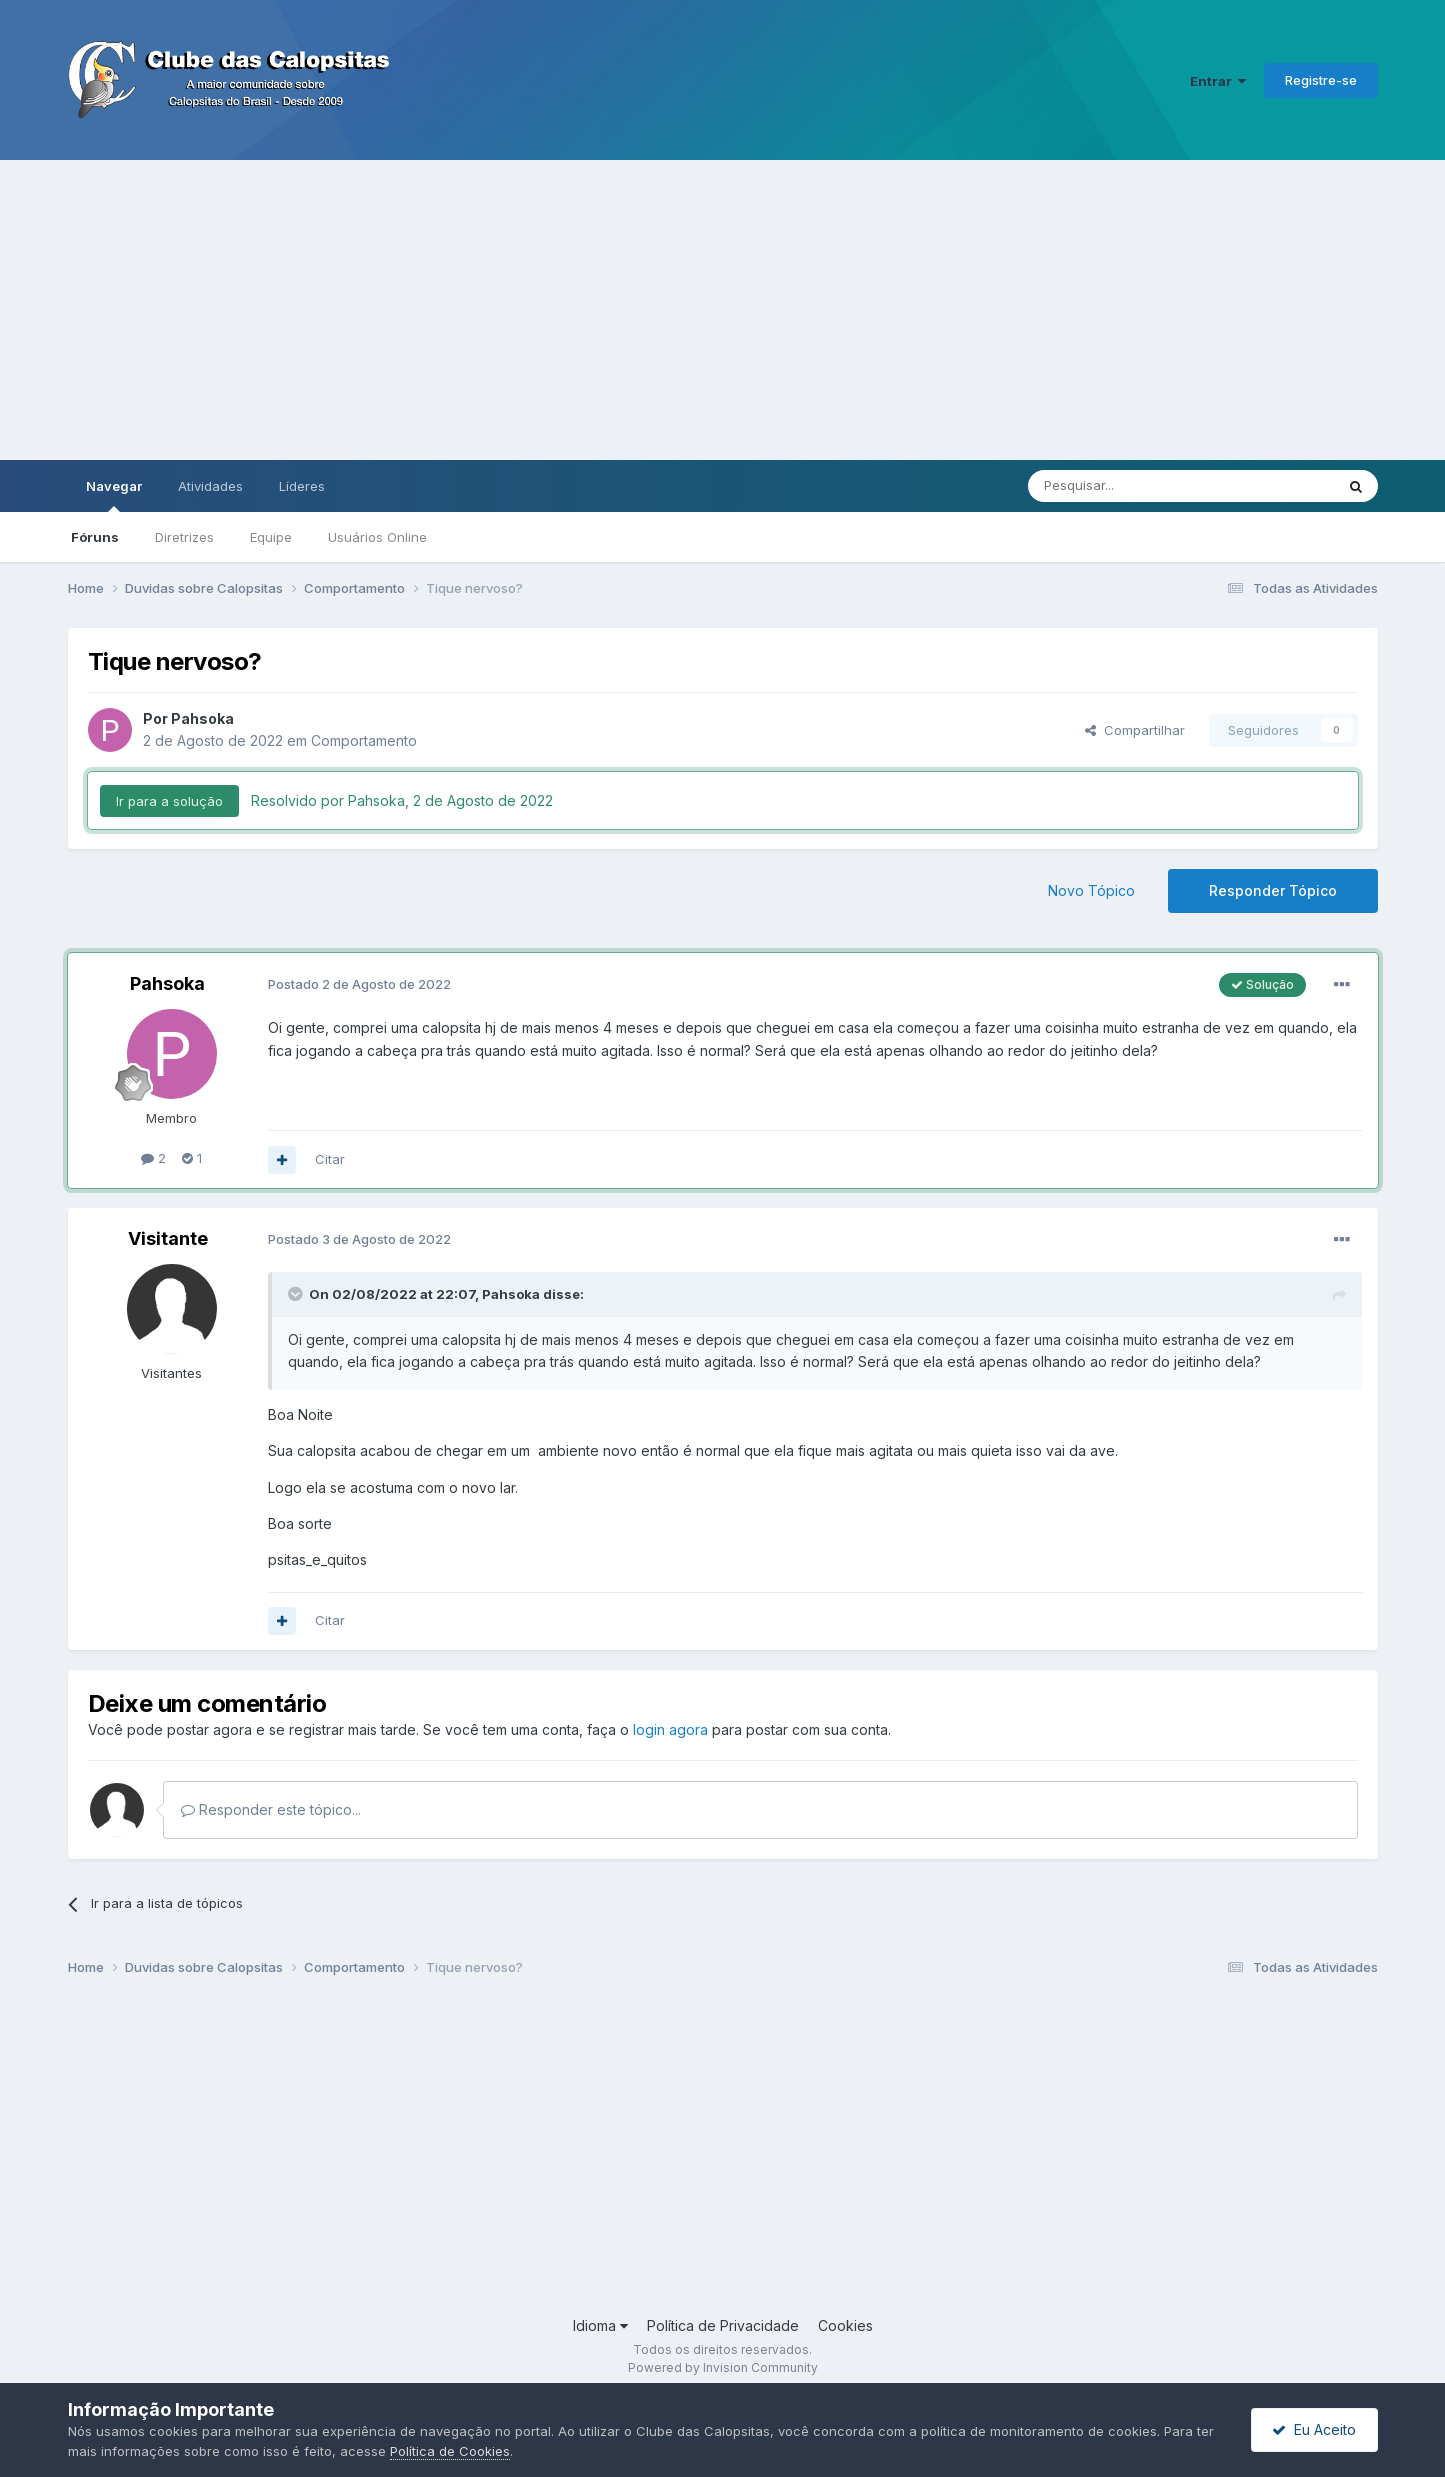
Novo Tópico (1091, 890)
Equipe (271, 537)
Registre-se (1321, 80)
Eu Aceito (1314, 2429)
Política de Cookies (450, 2451)
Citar (330, 1159)
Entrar (1218, 81)
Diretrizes (184, 537)
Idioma (600, 2325)
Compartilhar (1135, 730)
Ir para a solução (169, 801)
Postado (359, 984)
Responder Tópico (1273, 890)
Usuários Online (377, 537)
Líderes (302, 486)
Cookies (845, 2325)
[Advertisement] (723, 310)
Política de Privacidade (723, 2325)
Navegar (114, 495)
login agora (670, 1729)
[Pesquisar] (1126, 486)
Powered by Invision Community (723, 2367)
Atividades (210, 486)
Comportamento (364, 740)
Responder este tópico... (271, 1809)
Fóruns (95, 537)
